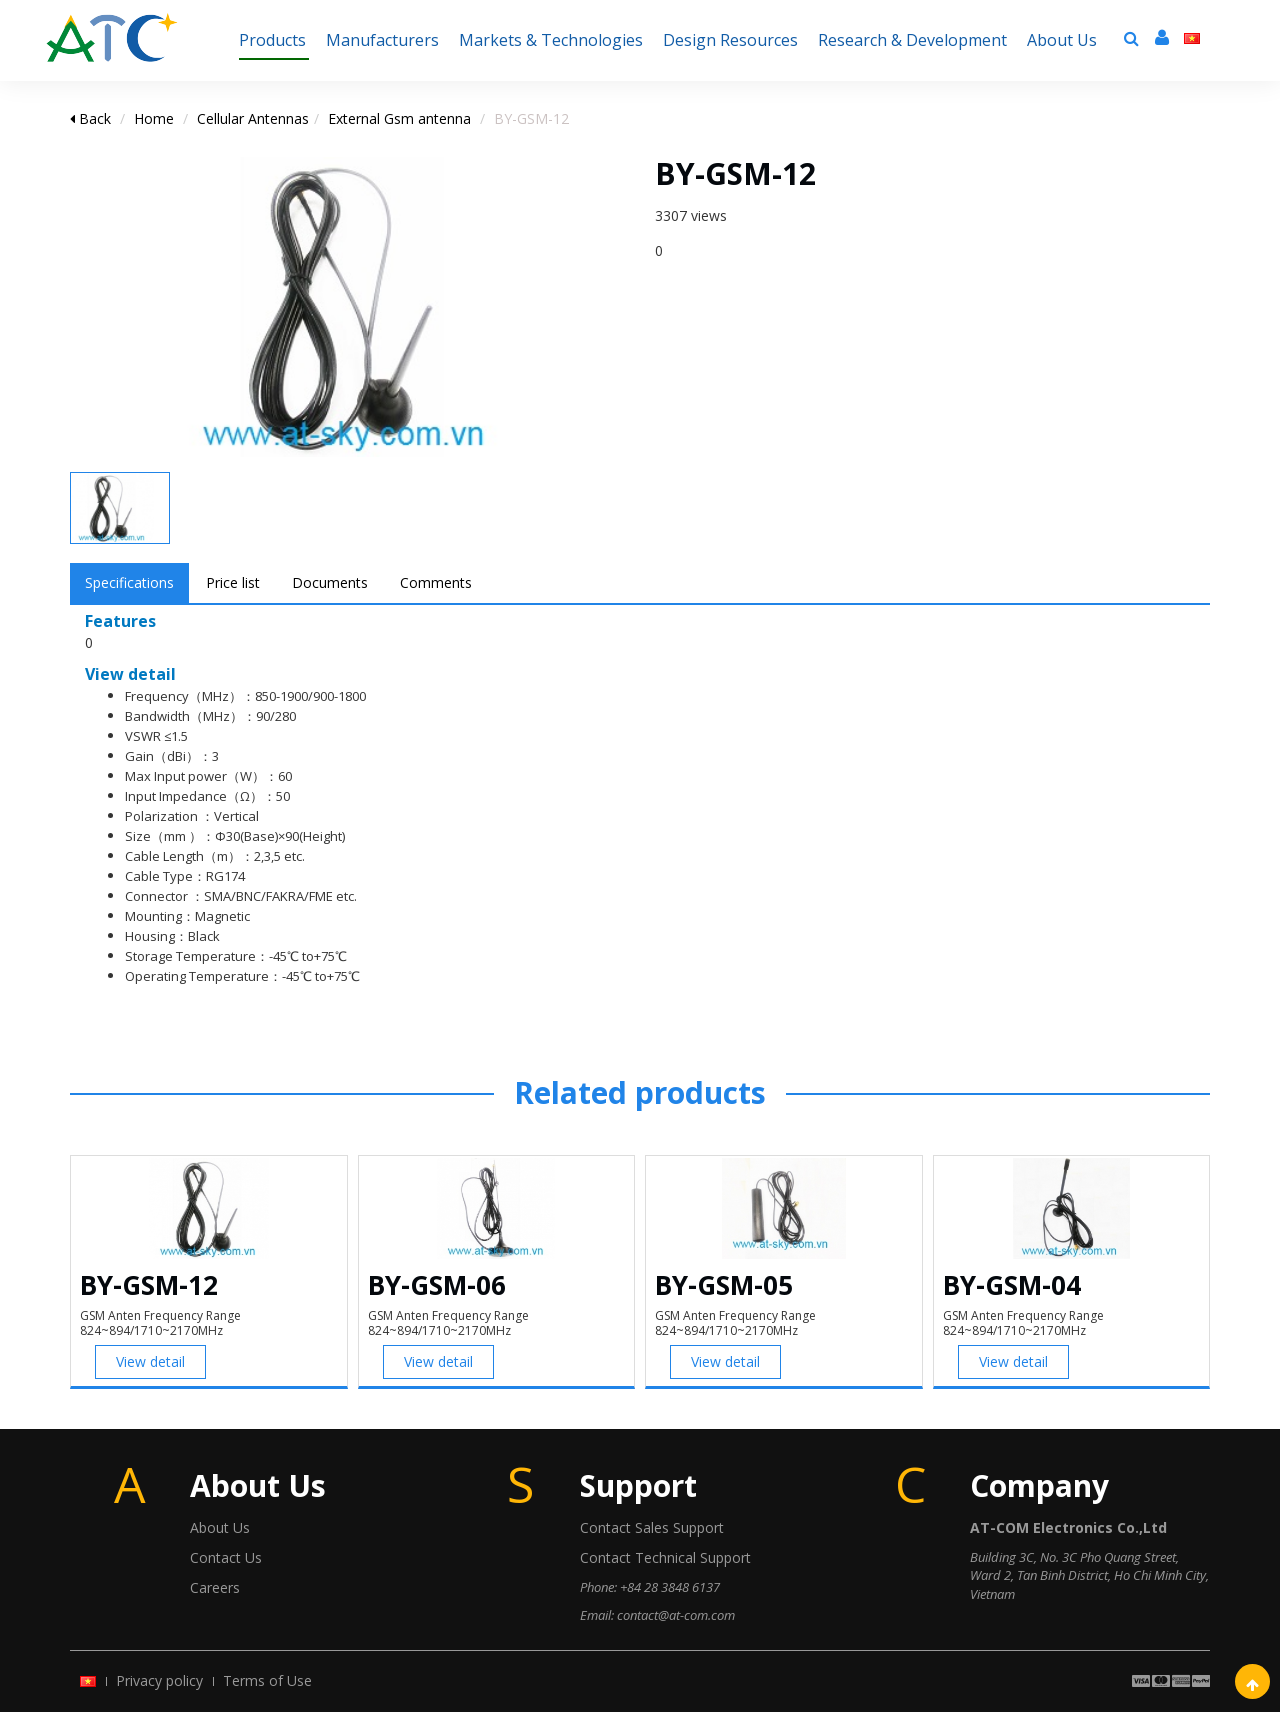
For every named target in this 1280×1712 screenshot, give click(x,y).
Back (90, 118)
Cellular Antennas (253, 118)
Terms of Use (267, 1680)
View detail (150, 1361)
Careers (215, 1587)
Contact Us (226, 1557)
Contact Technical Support (665, 1557)
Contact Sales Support (652, 1527)
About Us (220, 1527)
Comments (436, 582)
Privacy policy (159, 1680)
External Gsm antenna (399, 118)
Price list (233, 582)
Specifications (129, 582)
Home (154, 118)
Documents (330, 582)
